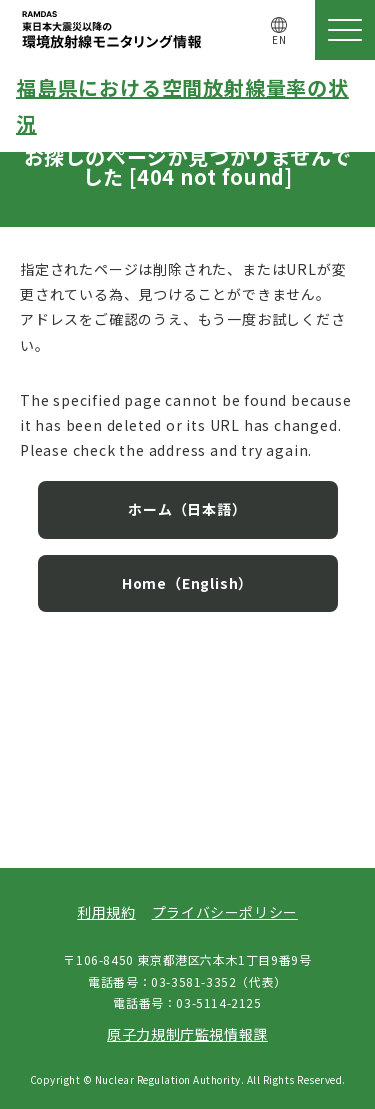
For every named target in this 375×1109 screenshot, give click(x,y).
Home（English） (187, 583)
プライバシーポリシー (225, 912)
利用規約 (106, 912)
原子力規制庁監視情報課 (187, 1034)
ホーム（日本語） (187, 509)
